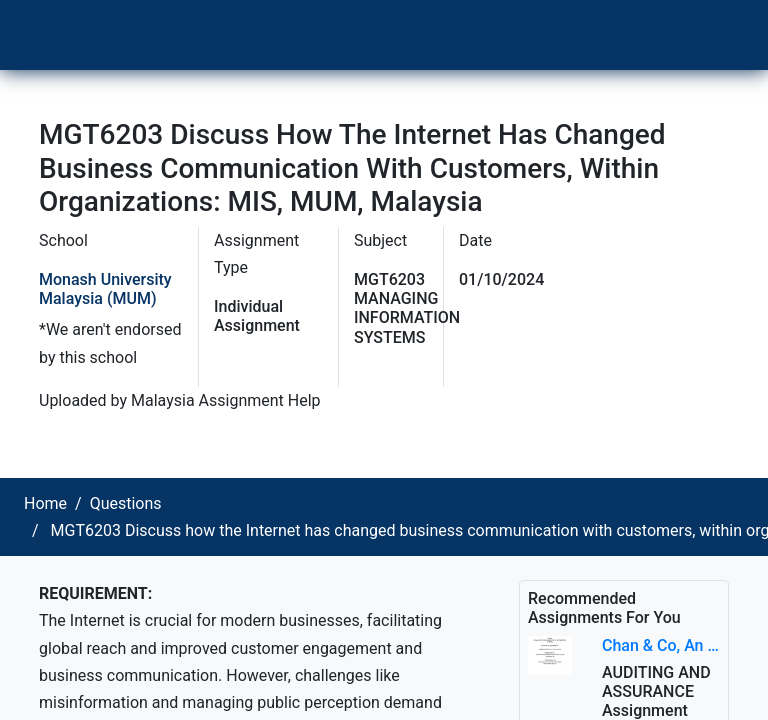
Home (45, 503)
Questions (126, 503)
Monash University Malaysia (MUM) (105, 289)
